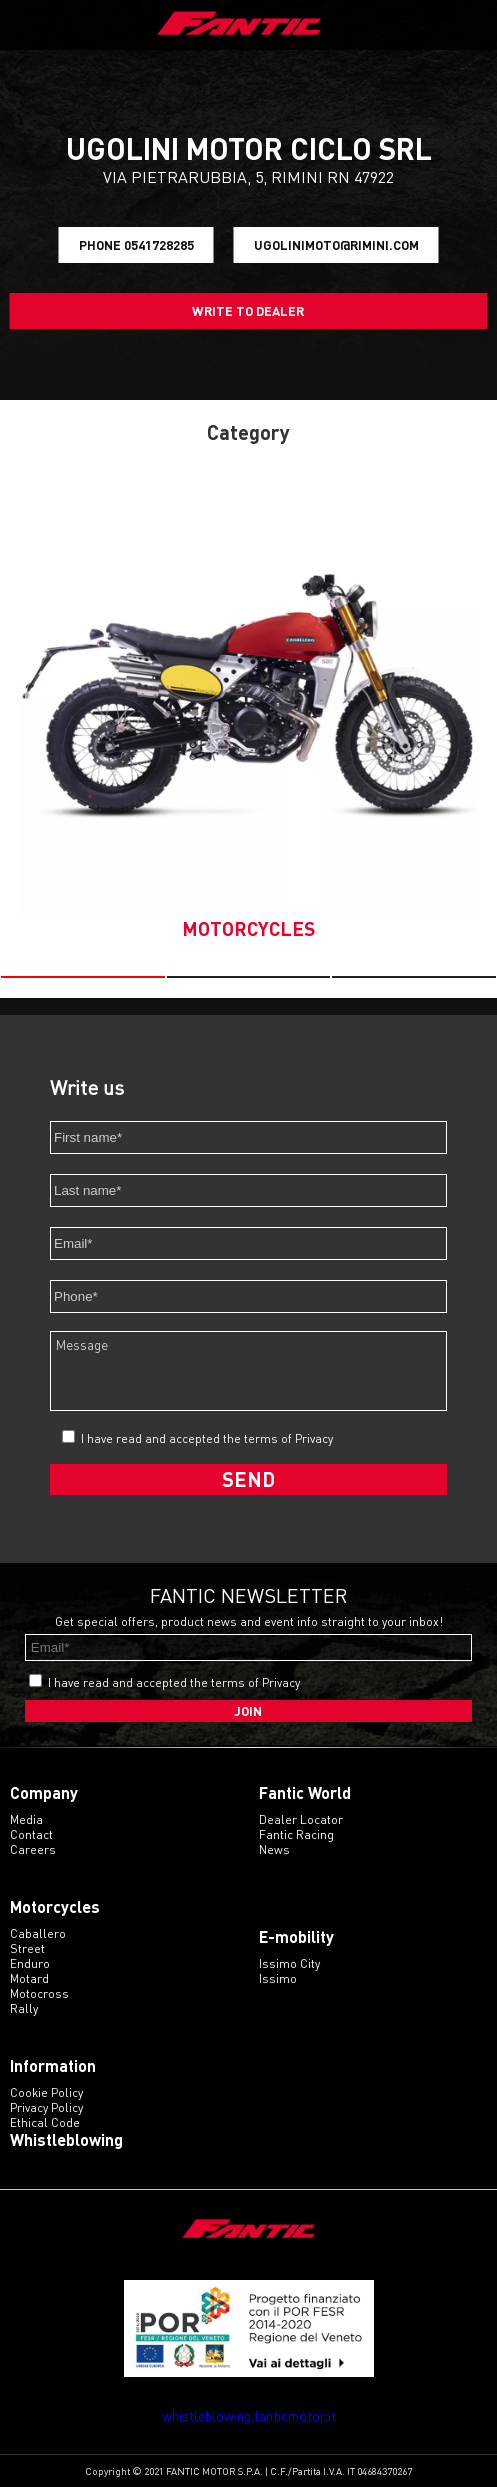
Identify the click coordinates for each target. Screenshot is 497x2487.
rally (24, 2008)
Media (26, 1819)
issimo (278, 1978)
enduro (30, 1963)
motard (29, 1978)
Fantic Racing (296, 1834)
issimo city (289, 1963)
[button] (83, 977)
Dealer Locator (301, 1819)
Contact (31, 1834)
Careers (33, 1849)
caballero (38, 1933)
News (274, 1849)
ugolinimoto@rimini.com (336, 245)
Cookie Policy (46, 2092)
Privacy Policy (46, 2107)
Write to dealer (248, 311)
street (27, 1948)
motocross (39, 1993)
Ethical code (45, 2122)
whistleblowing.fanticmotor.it (249, 2415)
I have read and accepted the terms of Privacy (207, 1438)
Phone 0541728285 (136, 245)
